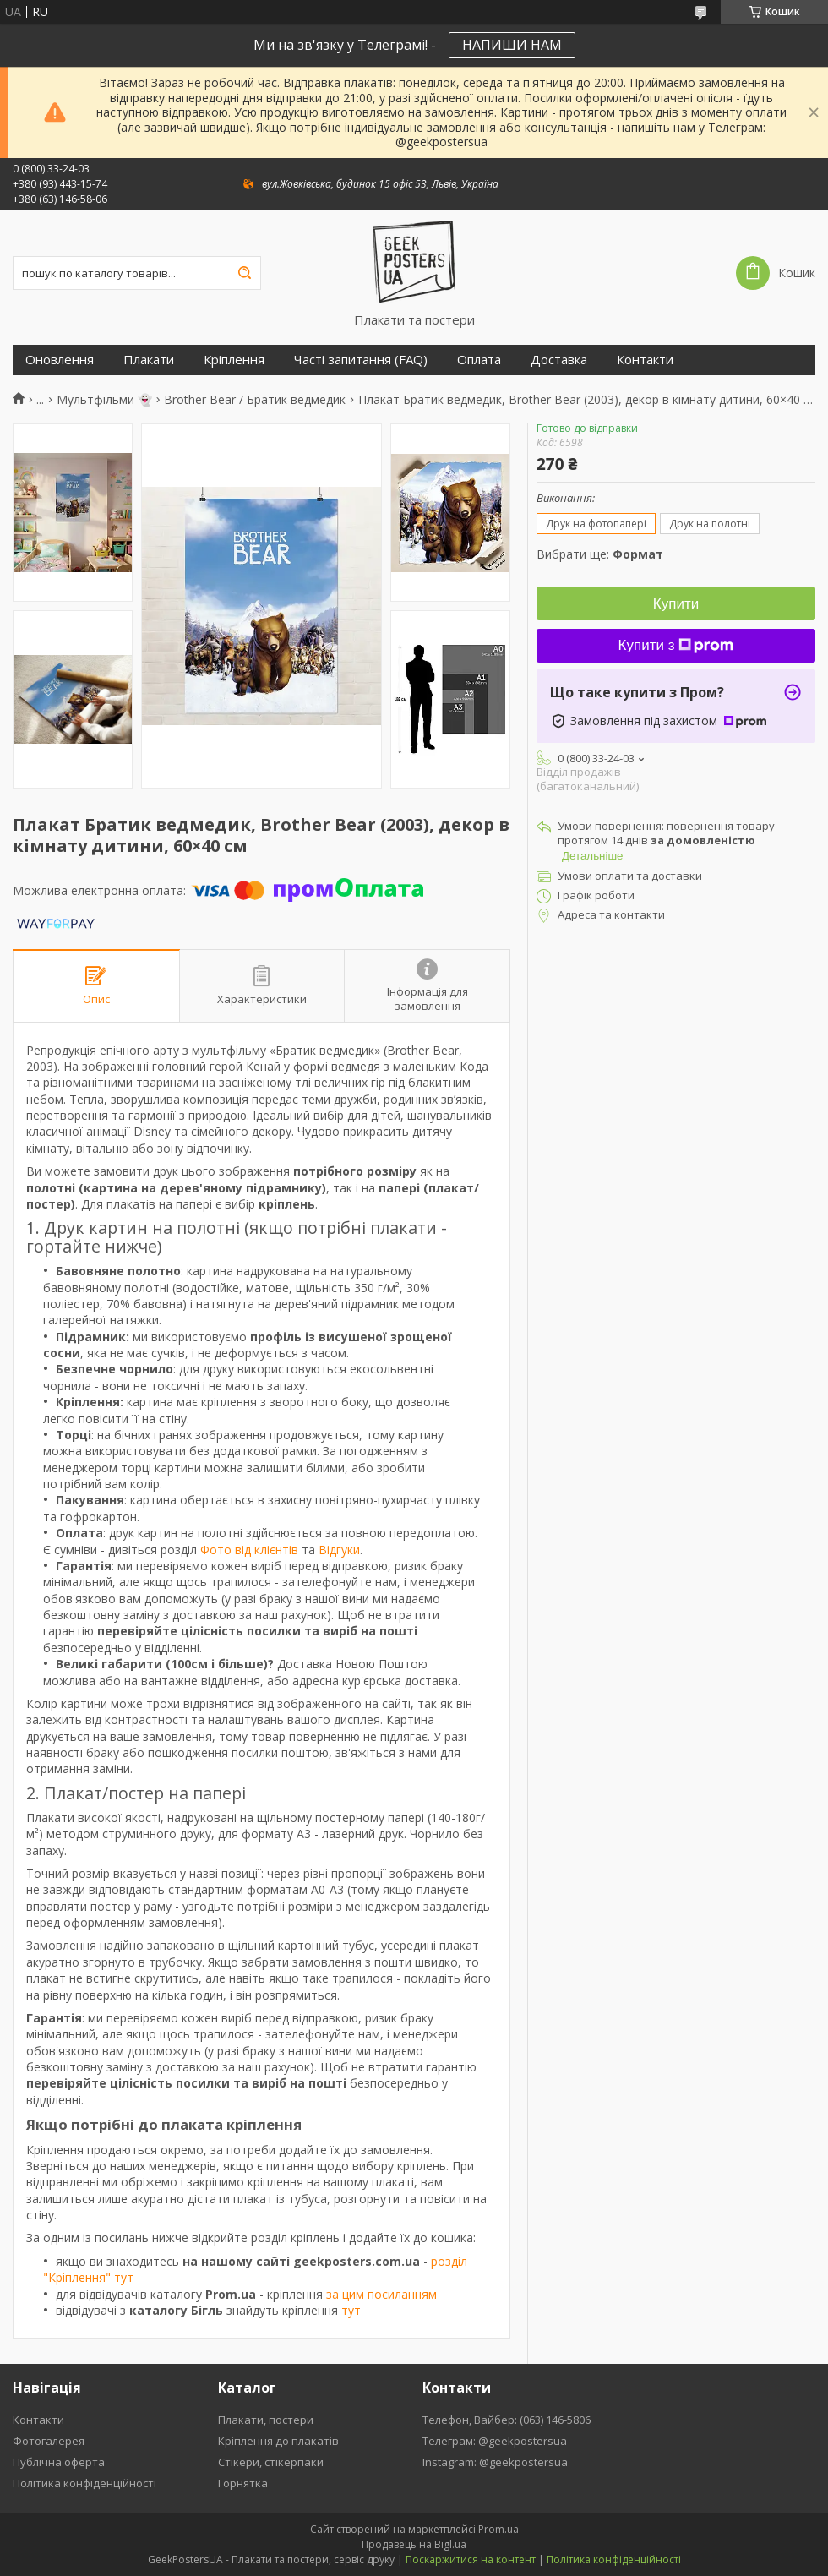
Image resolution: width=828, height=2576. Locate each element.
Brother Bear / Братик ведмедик (255, 399)
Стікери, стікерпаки (271, 2462)
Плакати (148, 359)
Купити (676, 604)
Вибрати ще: (600, 554)
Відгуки (339, 1550)
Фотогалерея (48, 2440)
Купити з (676, 645)
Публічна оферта (59, 2462)
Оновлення (59, 359)
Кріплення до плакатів (278, 2440)
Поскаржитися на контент (471, 2559)
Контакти (645, 359)
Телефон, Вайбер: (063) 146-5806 (506, 2419)
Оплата (479, 359)
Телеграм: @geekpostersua (494, 2440)
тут (351, 2310)
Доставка (559, 359)
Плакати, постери (265, 2419)
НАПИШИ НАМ (512, 44)
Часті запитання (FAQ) (361, 359)
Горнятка (243, 2483)
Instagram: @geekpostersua (495, 2462)
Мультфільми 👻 (104, 399)
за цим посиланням (381, 2294)
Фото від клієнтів (249, 1550)
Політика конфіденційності (84, 2483)
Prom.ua (498, 2529)
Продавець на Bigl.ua (414, 2544)
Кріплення (234, 359)
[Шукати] (244, 273)
